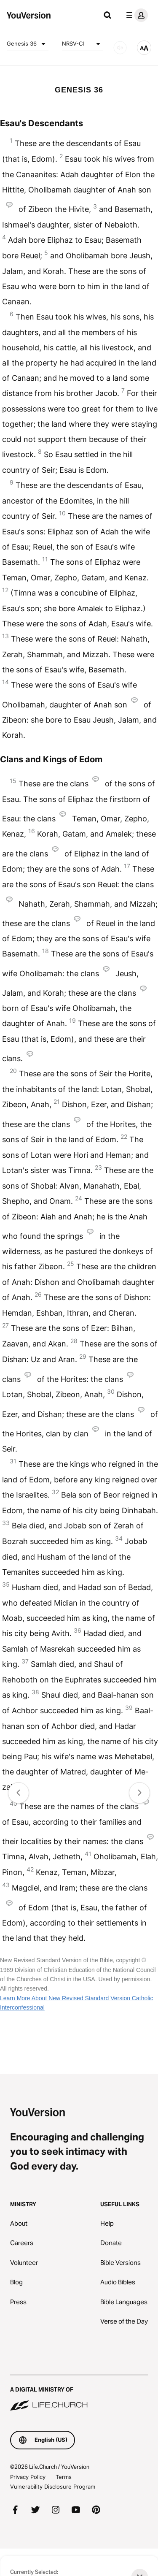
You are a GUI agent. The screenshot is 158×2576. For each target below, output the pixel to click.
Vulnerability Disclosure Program (52, 2486)
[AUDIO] (120, 47)
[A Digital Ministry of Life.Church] (79, 2393)
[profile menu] (135, 15)
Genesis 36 (27, 44)
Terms (64, 2476)
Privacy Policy (28, 2476)
